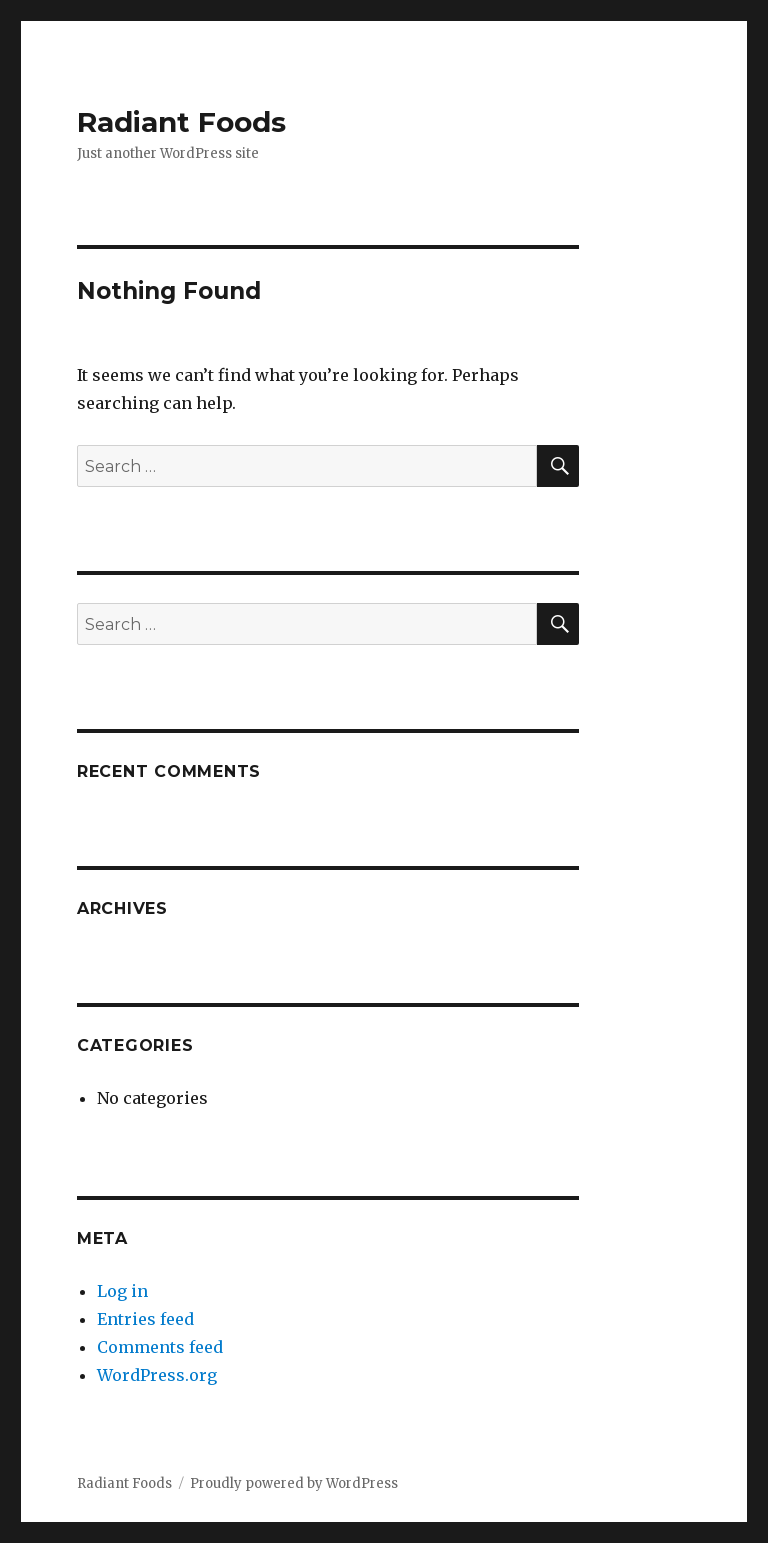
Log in (122, 1291)
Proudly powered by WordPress (294, 1483)
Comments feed (160, 1347)
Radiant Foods (181, 122)
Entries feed (145, 1319)
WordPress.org (157, 1375)
